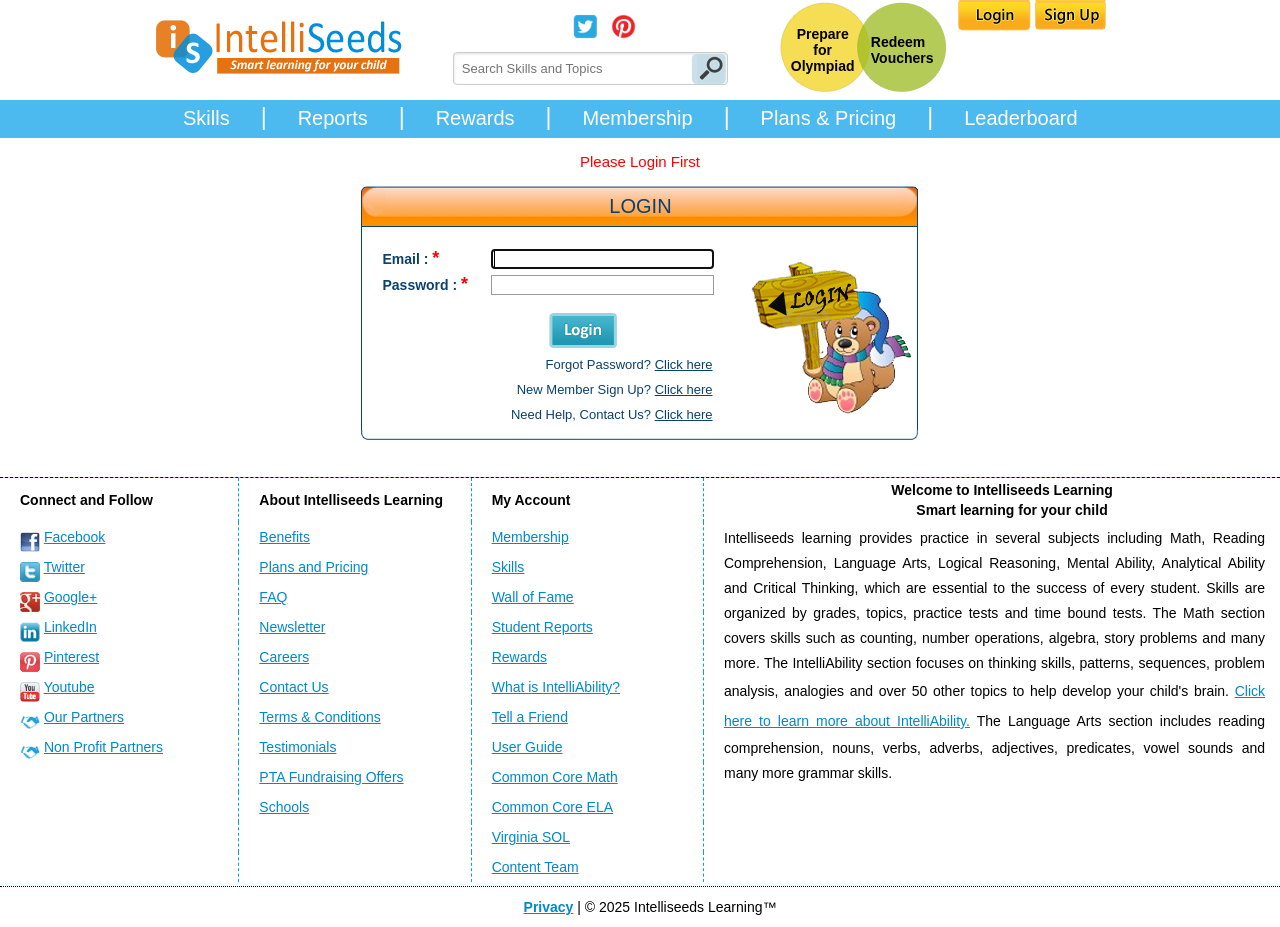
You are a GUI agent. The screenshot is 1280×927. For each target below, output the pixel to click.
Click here (684, 364)
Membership (638, 118)
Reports (333, 118)
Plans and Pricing (313, 567)
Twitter (64, 567)
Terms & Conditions (319, 717)
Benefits (284, 537)
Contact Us (293, 687)
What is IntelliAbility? (556, 687)
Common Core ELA (552, 807)
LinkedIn (70, 627)
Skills (206, 118)
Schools (284, 807)
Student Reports (542, 627)
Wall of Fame (533, 597)
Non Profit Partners (103, 747)
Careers (284, 657)
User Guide (527, 747)
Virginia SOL (531, 837)
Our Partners (84, 717)
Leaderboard (1020, 118)
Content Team (535, 867)
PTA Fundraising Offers (331, 777)
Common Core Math (555, 777)
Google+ (70, 597)
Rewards (475, 118)
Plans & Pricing (829, 118)
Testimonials (297, 747)
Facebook (74, 537)
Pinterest (71, 657)
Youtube (69, 687)
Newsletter (292, 627)
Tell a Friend (530, 717)
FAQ (273, 597)
